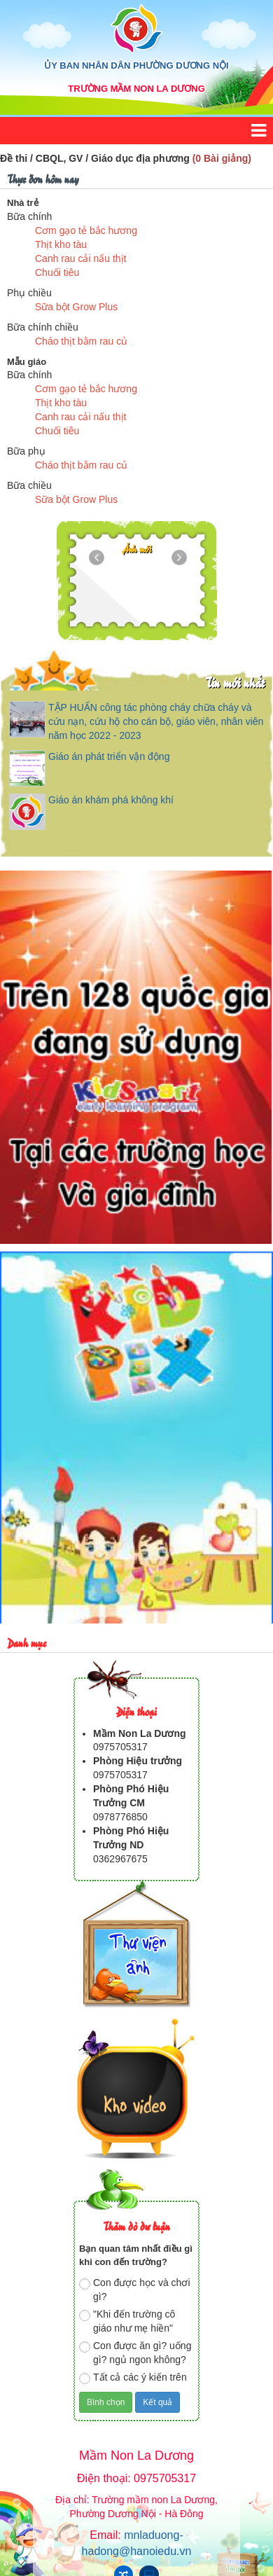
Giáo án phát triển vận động (108, 756)
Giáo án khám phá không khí (111, 799)
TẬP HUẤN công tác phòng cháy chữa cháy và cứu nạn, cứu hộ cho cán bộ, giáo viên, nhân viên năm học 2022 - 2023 (155, 721)
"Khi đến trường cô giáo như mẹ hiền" (127, 2321)
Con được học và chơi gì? (134, 2289)
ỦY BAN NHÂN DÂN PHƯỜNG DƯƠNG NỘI (136, 65)
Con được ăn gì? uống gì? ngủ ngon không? (135, 2352)
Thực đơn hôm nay (42, 178)
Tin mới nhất (235, 682)
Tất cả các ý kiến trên (133, 2377)
